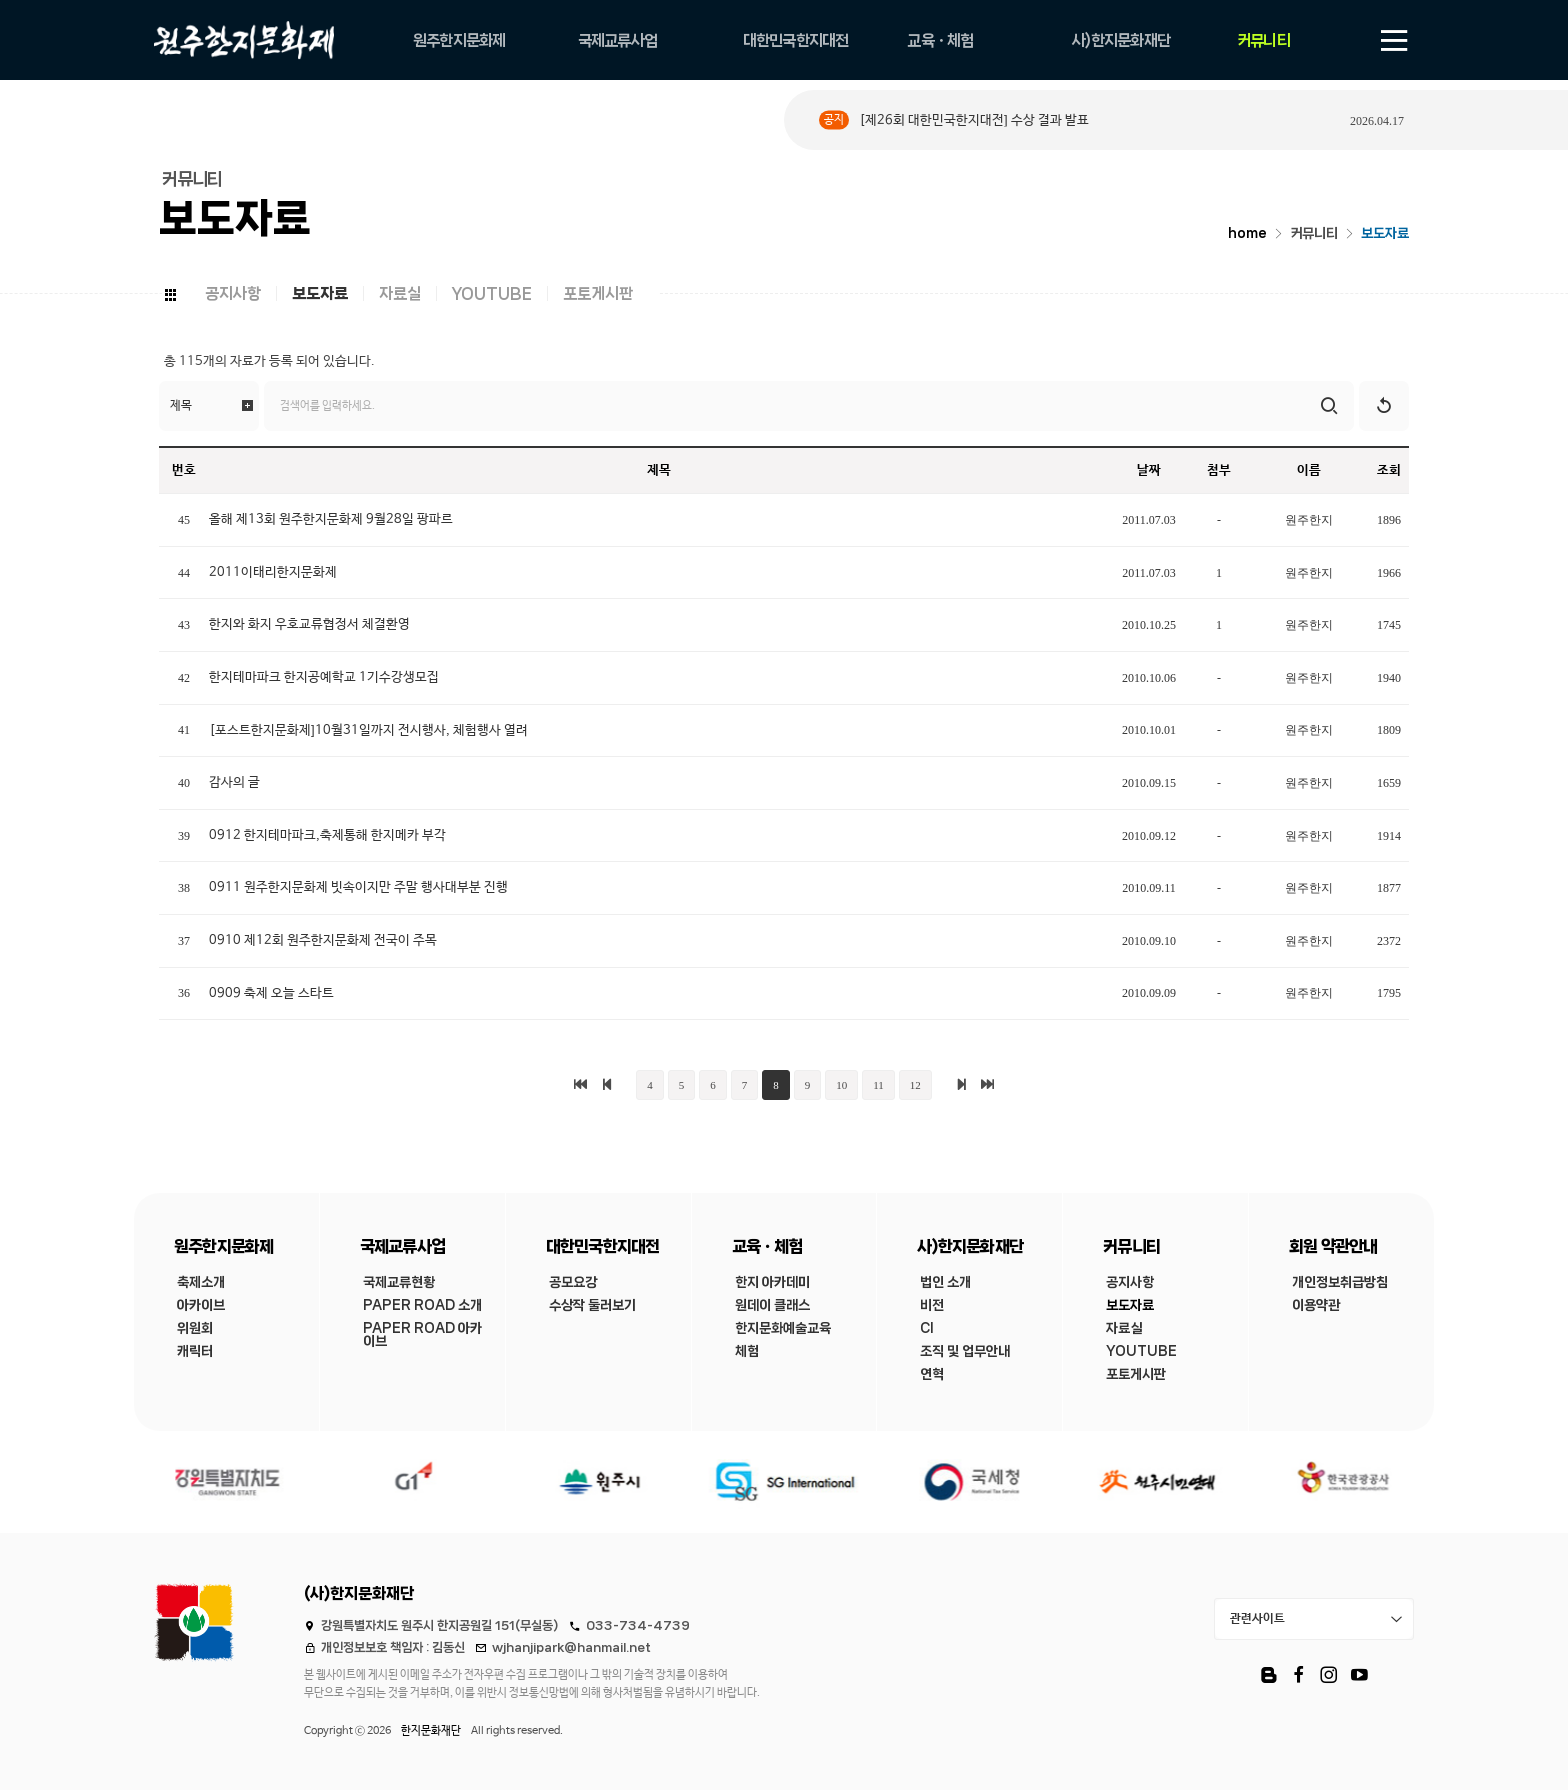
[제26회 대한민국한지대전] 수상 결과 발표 (974, 120)
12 (915, 1085)
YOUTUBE (492, 293)
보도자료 (1385, 233)
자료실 (400, 293)
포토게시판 (598, 293)
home (1247, 233)
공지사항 (233, 293)
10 (841, 1085)
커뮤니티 (1314, 233)
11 (878, 1085)
